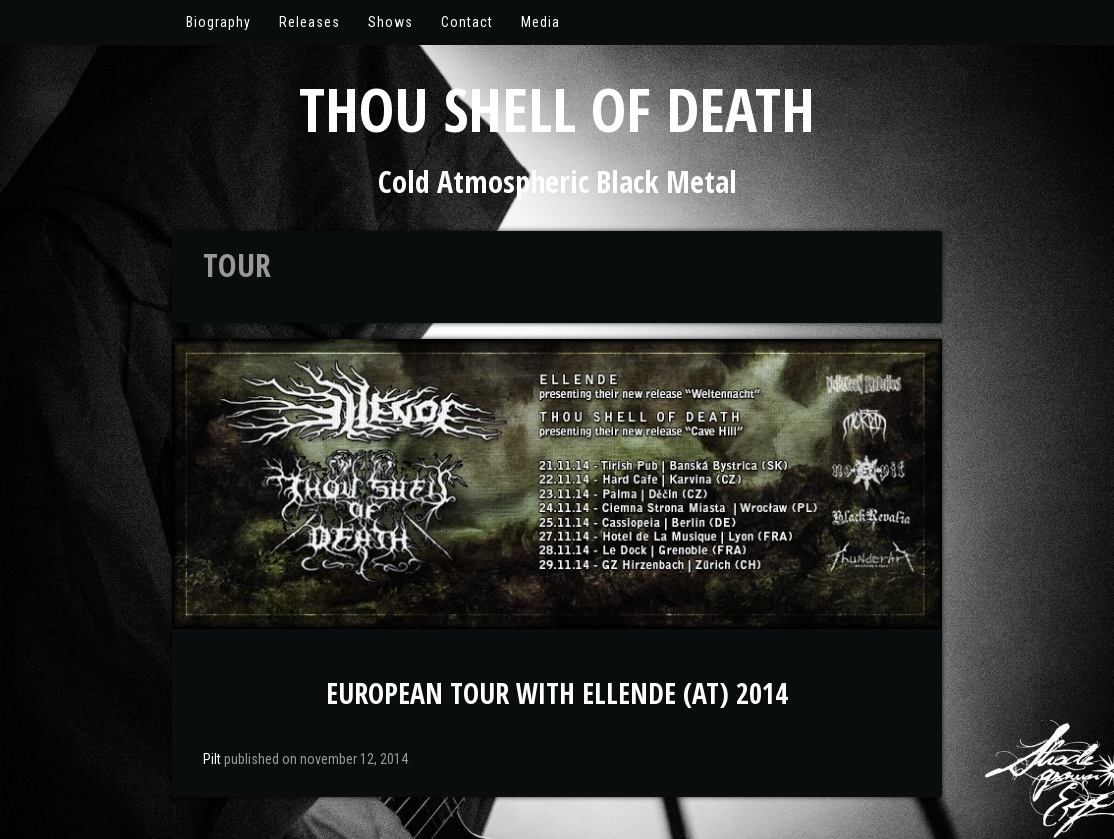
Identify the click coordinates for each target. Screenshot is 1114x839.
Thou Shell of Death (557, 109)
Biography (218, 22)
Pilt (212, 759)
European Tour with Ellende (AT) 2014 (557, 693)
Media (540, 22)
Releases (309, 22)
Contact (467, 22)
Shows (390, 22)
